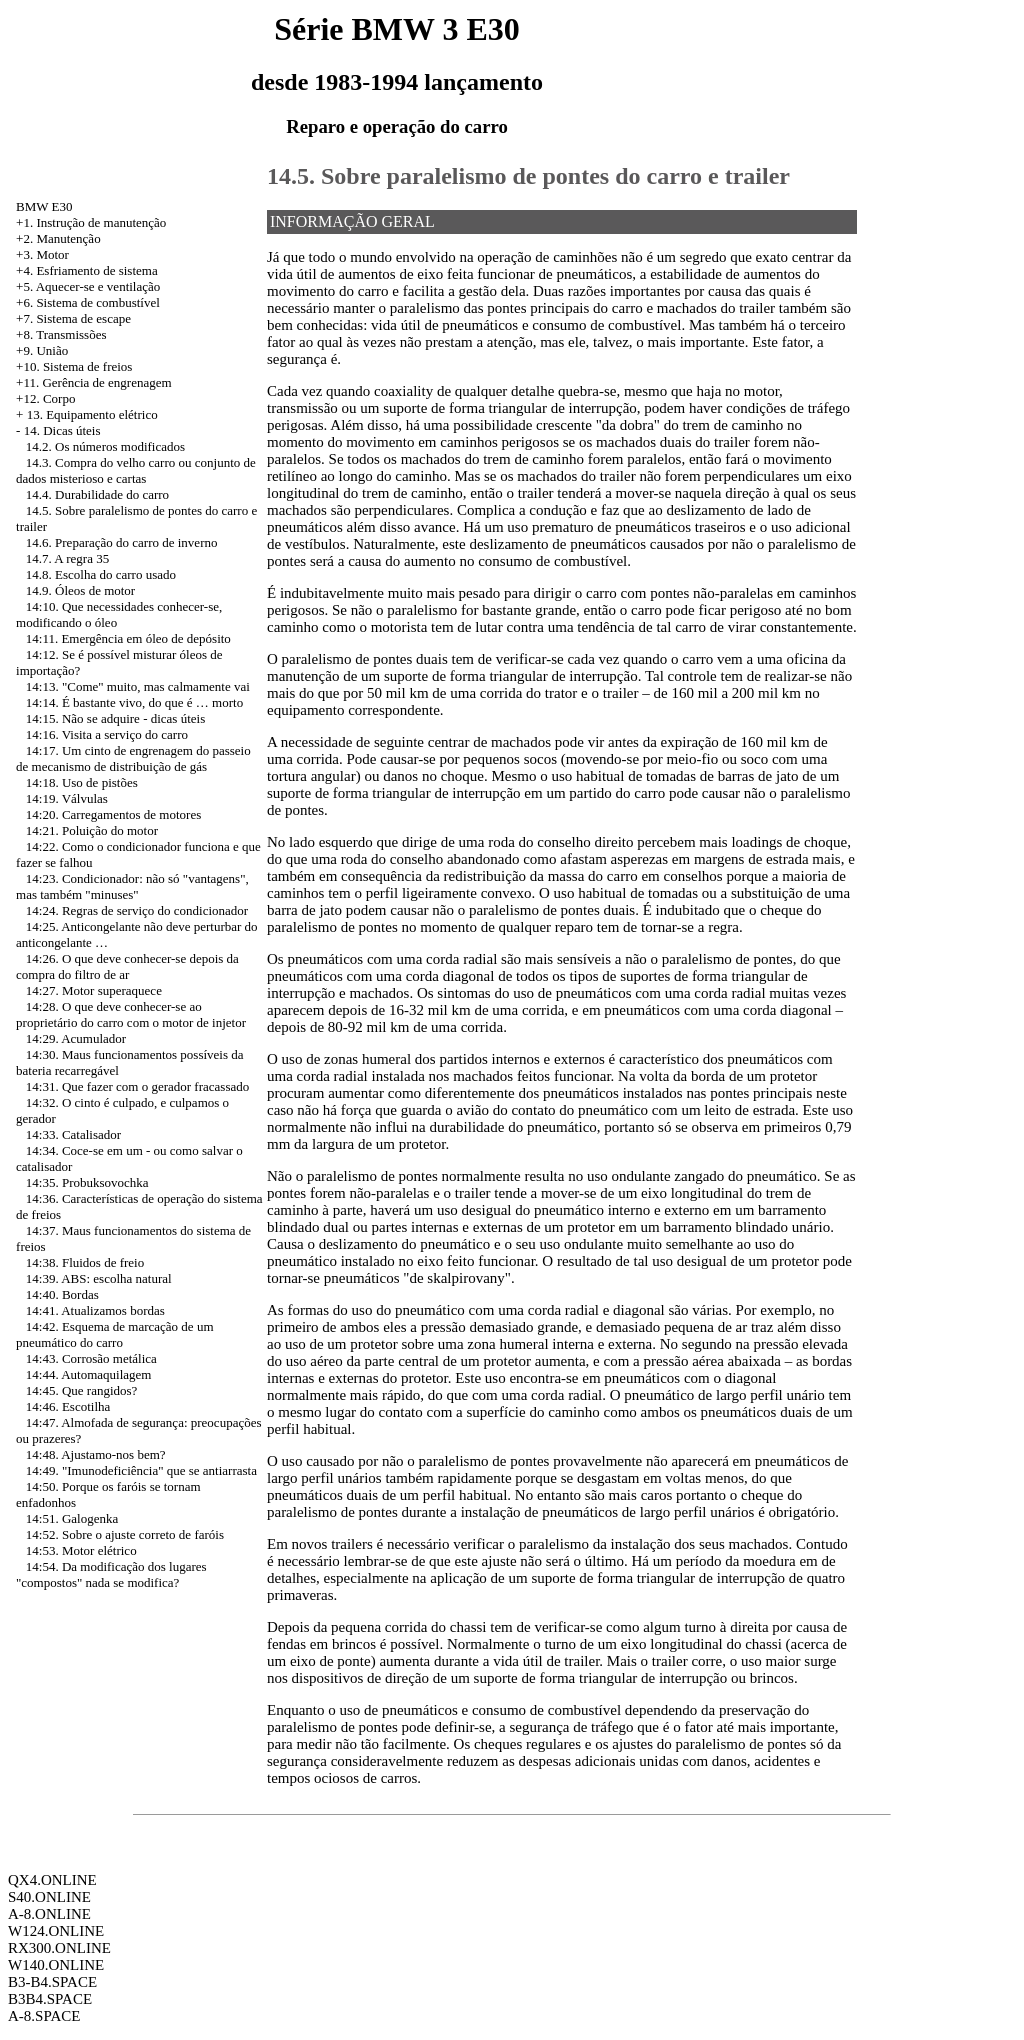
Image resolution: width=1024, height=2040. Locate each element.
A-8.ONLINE (49, 1914)
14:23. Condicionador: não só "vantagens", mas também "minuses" (132, 886)
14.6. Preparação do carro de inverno (122, 542)
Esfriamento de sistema (96, 270)
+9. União (42, 350)
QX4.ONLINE (52, 1880)
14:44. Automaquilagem (89, 1374)
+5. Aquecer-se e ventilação (88, 286)
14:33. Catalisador (73, 1134)
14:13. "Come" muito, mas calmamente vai (138, 686)
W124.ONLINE (56, 1931)
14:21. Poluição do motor (92, 830)
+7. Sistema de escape (73, 318)
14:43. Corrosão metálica (91, 1358)
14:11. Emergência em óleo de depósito (128, 638)
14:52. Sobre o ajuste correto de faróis (125, 1534)
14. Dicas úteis (62, 430)
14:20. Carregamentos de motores (113, 814)
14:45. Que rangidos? (82, 1390)
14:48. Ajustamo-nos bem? (96, 1454)
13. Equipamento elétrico (92, 414)
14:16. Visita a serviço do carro (107, 734)
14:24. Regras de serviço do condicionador (137, 910)
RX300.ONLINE (59, 1948)
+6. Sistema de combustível (88, 302)
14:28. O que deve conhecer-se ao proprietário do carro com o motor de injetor (131, 1014)
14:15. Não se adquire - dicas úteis (115, 718)
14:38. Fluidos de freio (85, 1262)
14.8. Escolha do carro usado (101, 574)
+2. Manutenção (58, 238)
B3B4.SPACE (50, 1999)
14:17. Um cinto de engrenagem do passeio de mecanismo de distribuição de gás (133, 758)
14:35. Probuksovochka (87, 1182)
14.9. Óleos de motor (80, 590)
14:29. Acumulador (76, 1038)
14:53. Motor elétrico (81, 1550)
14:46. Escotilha (68, 1406)
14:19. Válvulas (67, 798)
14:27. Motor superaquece (94, 990)
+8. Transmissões (61, 334)
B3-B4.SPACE (52, 1982)
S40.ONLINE (49, 1897)
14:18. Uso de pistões (82, 782)
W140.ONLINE (56, 1965)
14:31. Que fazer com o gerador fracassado (137, 1086)
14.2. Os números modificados (105, 446)
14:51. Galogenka (72, 1518)
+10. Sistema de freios (74, 366)
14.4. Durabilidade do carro (97, 494)
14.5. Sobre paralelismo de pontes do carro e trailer (528, 176)
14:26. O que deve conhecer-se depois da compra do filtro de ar (127, 966)
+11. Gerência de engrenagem (94, 382)
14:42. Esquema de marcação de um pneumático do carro (114, 1334)
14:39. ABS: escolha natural (99, 1278)
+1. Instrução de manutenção (91, 222)
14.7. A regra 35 (67, 558)
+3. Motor (42, 254)
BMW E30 (44, 206)
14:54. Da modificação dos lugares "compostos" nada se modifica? (111, 1574)
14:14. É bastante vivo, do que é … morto (134, 702)
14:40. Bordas (62, 1294)
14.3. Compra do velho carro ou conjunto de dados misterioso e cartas (136, 470)
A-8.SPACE (44, 2016)
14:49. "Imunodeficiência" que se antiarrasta (141, 1470)
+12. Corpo (45, 398)
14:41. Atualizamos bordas (95, 1310)
